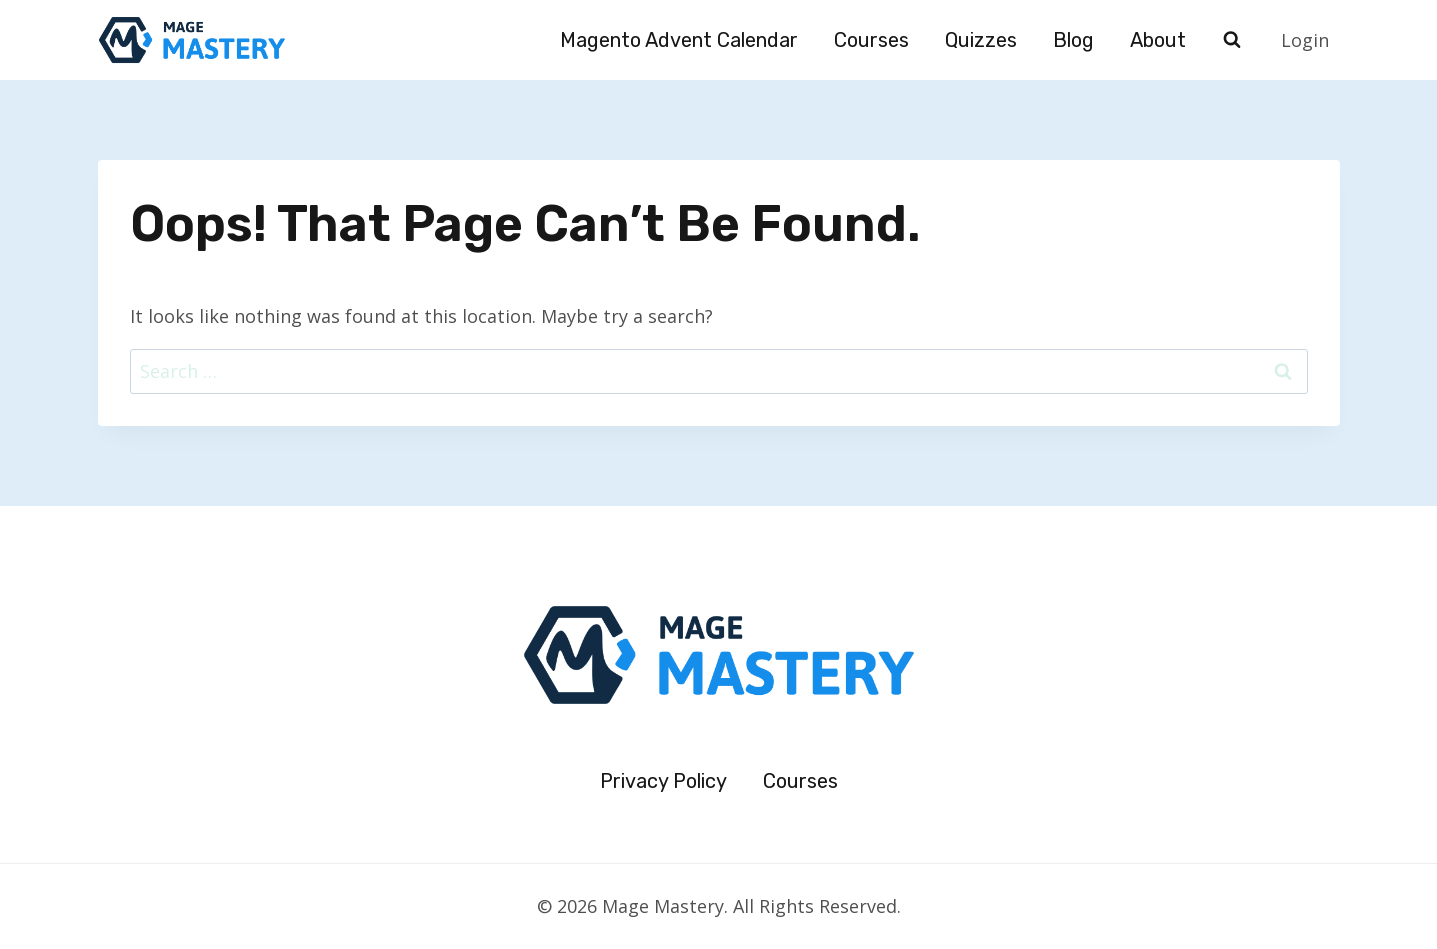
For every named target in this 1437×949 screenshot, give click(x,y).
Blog (1073, 40)
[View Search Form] (1232, 40)
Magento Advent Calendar (679, 40)
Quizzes (981, 40)
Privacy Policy (663, 781)
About (1158, 40)
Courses (871, 40)
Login (1305, 40)
